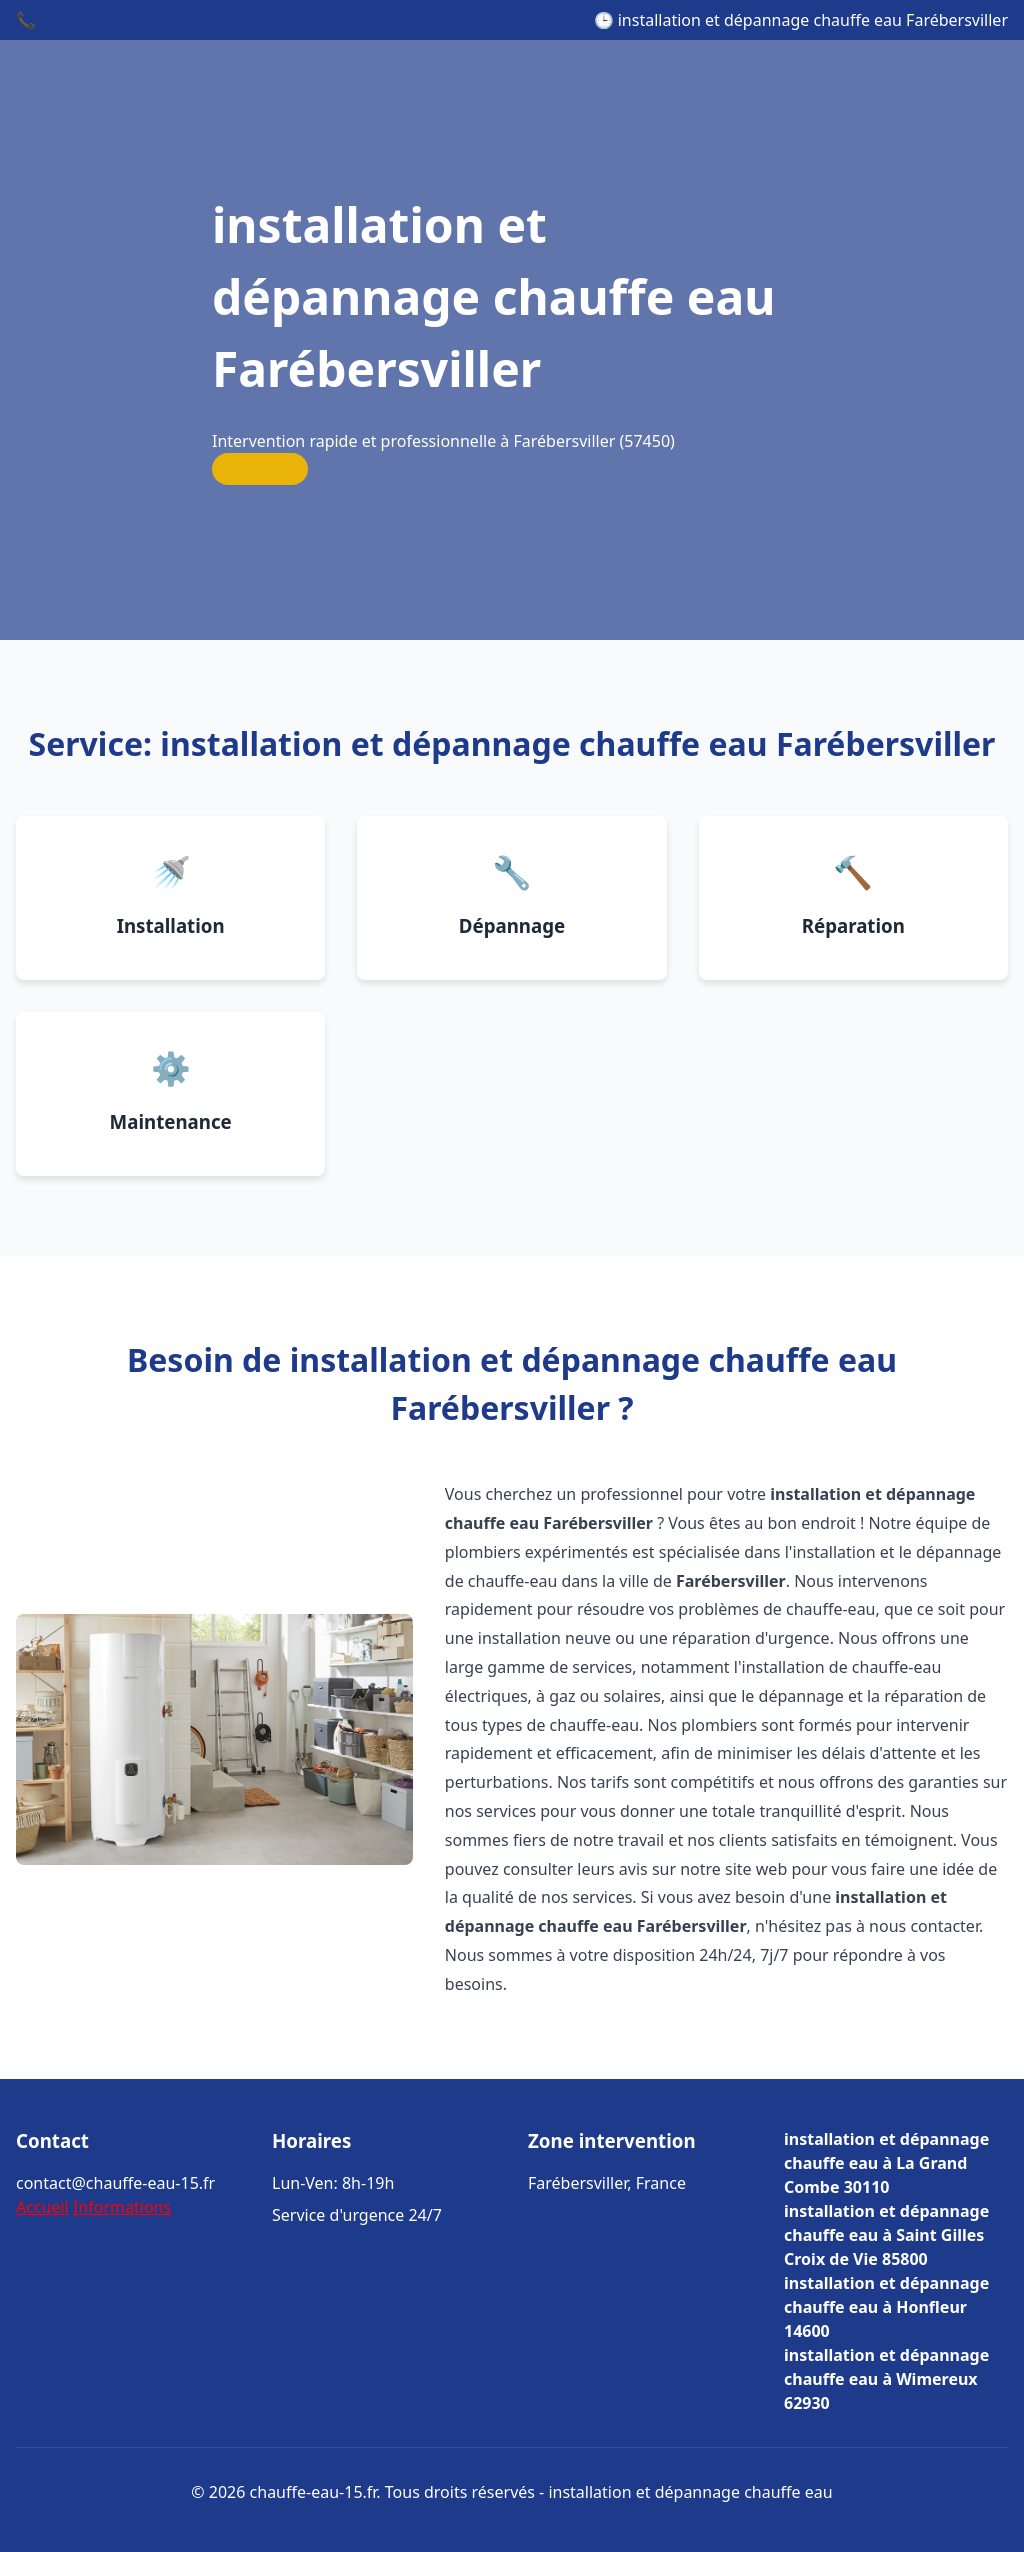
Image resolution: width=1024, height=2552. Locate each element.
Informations (122, 2207)
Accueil (42, 2207)
